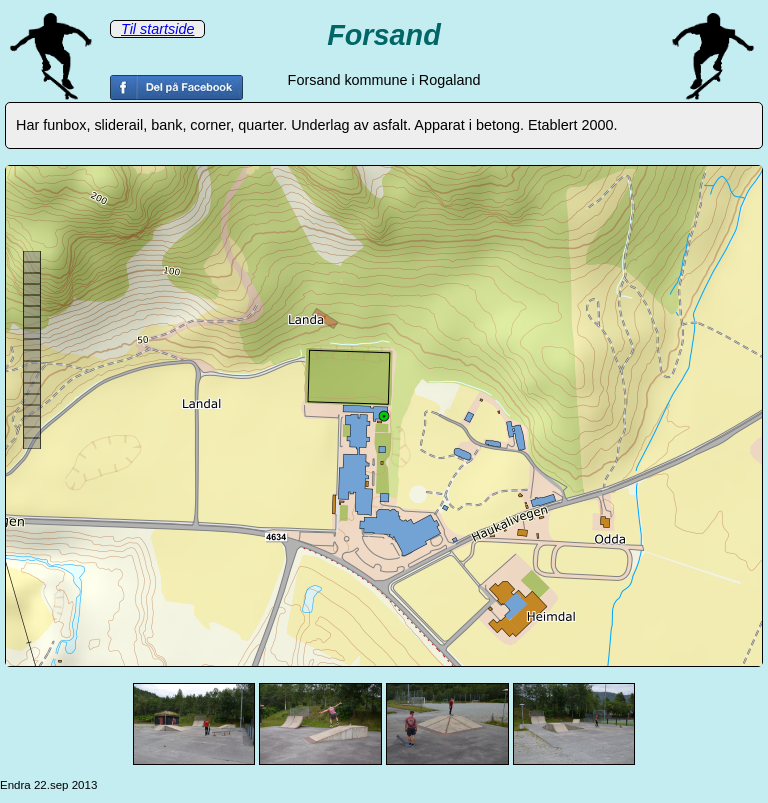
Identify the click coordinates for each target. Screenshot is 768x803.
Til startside (157, 29)
